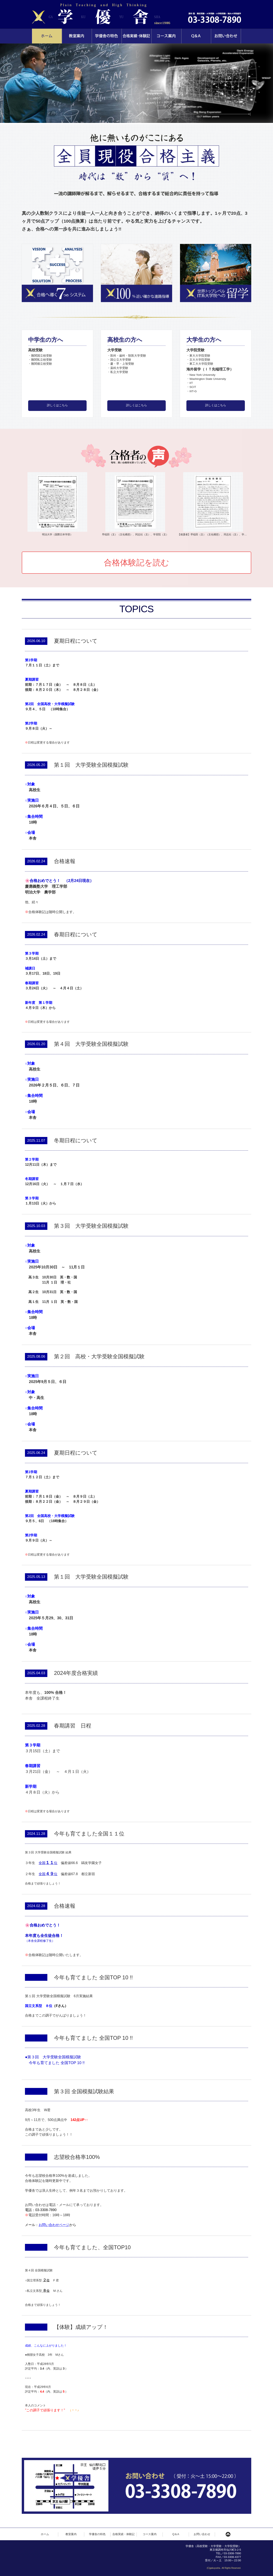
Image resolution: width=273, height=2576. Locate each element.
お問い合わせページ (54, 2225)
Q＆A (196, 36)
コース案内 (166, 36)
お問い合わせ (226, 36)
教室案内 (77, 36)
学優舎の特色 (107, 36)
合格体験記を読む (136, 562)
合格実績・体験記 (136, 36)
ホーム (47, 36)
